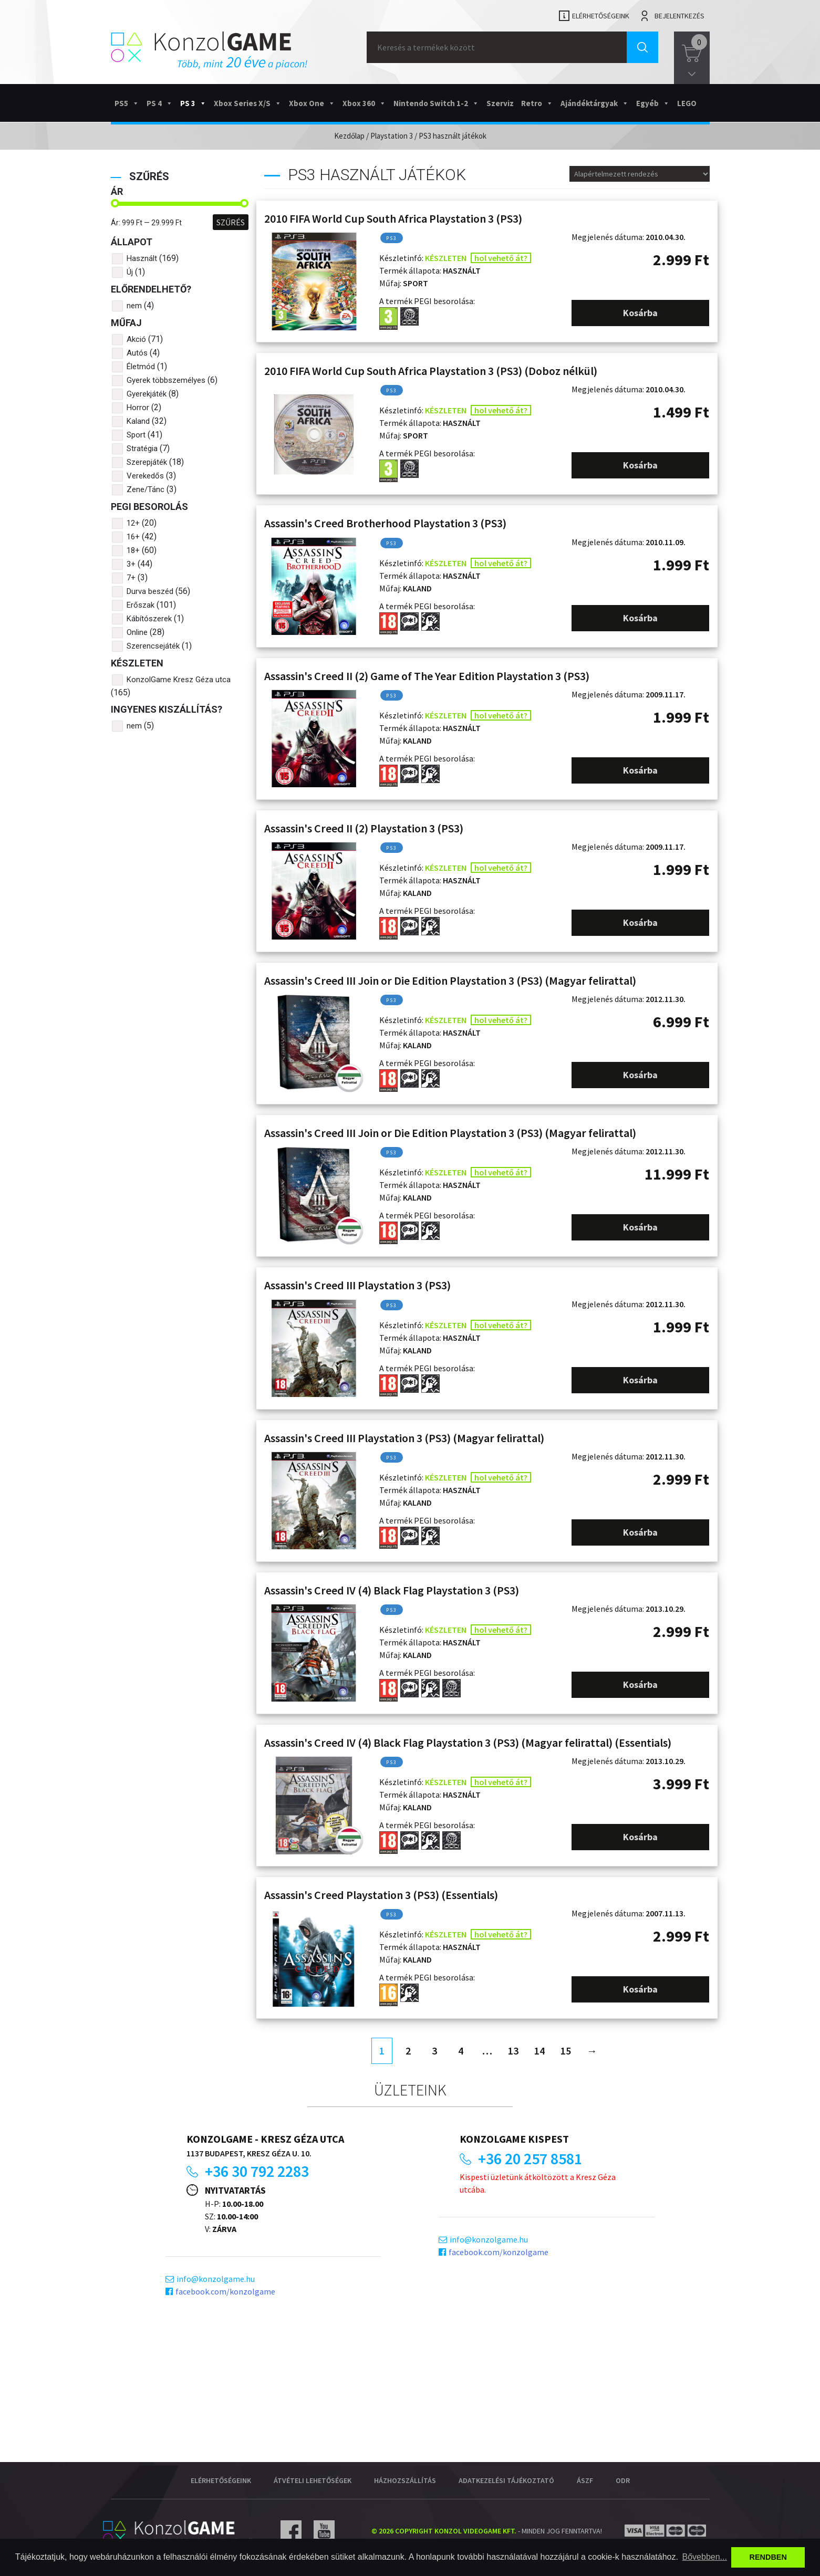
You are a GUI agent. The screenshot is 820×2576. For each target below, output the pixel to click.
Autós (137, 353)
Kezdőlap (349, 136)
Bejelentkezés (679, 15)
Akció (136, 339)
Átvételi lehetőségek (312, 2480)
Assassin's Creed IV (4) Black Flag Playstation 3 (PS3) (391, 1590)
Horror (138, 407)
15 (565, 2050)
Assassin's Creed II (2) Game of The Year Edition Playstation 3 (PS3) (426, 676)
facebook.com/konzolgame (225, 2291)
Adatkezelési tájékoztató (506, 2480)
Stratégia (142, 448)
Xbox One (312, 103)
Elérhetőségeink (600, 15)
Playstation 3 (391, 136)
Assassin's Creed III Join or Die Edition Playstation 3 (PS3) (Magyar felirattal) (450, 980)
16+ (133, 536)
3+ (131, 564)
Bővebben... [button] (704, 2556)
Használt (142, 258)
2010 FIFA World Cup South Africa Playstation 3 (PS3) (393, 218)
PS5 (127, 103)
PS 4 (160, 103)
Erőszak (140, 605)
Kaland (138, 421)
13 (513, 2050)
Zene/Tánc (145, 489)
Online (137, 632)
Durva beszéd (150, 591)
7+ (131, 577)
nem (134, 305)
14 (539, 2050)
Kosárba (640, 313)
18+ (133, 550)
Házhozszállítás (405, 2480)
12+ (133, 523)
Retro (537, 103)
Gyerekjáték (147, 394)
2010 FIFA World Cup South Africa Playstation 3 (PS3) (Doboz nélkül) (430, 370)
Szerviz (500, 103)
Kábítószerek (149, 618)
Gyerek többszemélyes (166, 380)
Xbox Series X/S (248, 103)
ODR (623, 2480)
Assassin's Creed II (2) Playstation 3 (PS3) (363, 828)
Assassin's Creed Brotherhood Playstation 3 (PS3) (385, 523)
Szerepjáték (147, 462)
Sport (136, 435)
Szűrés (230, 222)
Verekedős (145, 476)
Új (130, 272)
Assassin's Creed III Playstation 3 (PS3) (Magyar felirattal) (404, 1438)
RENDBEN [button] (768, 2557)
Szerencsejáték (153, 646)
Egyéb (653, 103)
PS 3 (193, 103)
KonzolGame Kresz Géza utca (179, 679)
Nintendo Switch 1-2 (436, 103)
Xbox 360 (364, 103)
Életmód (141, 366)
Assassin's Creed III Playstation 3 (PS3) (357, 1285)
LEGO (687, 103)
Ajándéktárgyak (594, 103)
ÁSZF (585, 2480)
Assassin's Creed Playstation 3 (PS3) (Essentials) (381, 1895)
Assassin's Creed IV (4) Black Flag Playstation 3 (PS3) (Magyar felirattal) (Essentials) (467, 1742)
